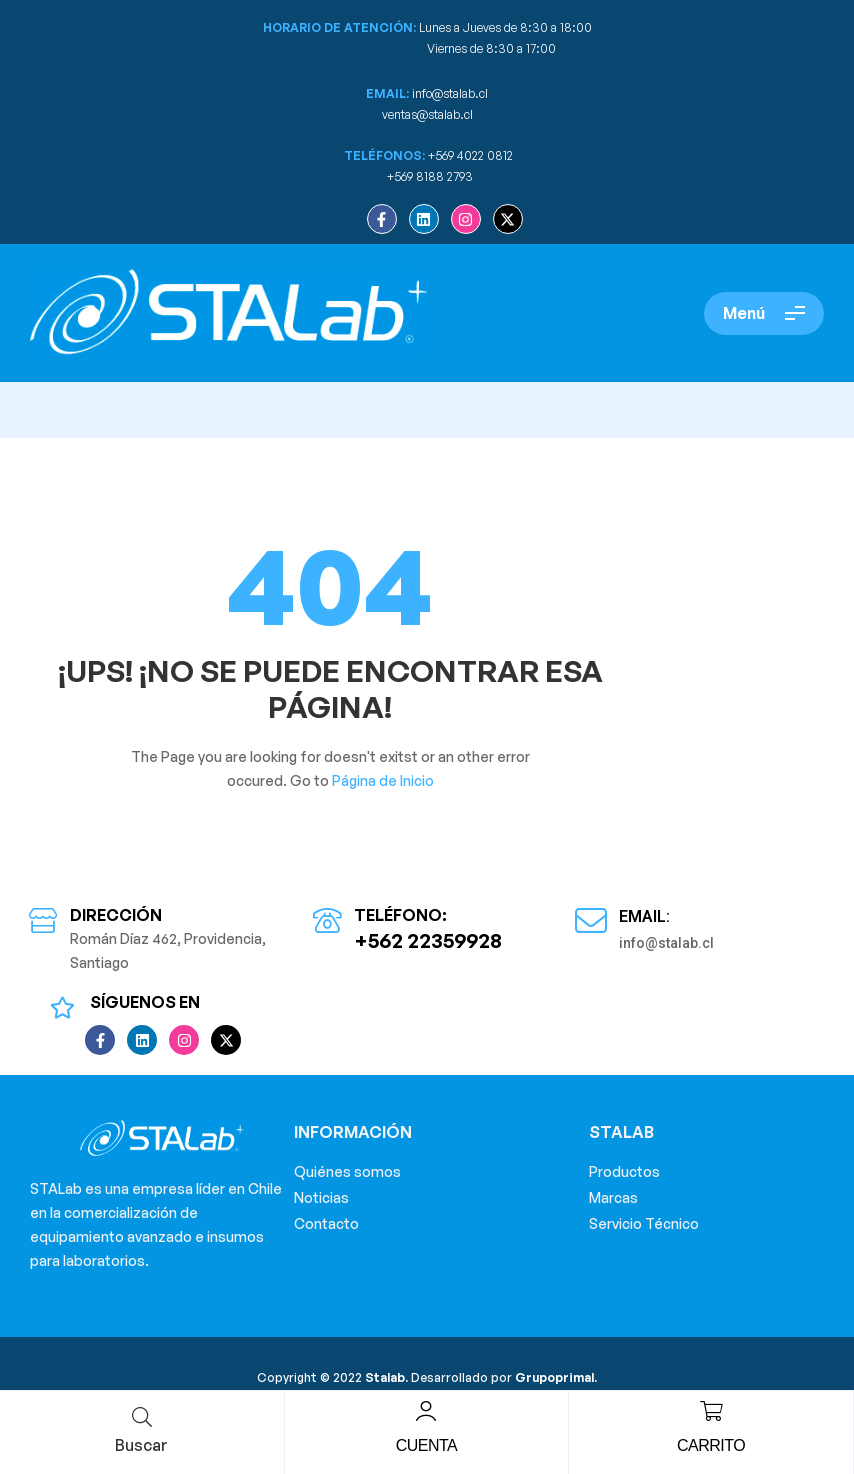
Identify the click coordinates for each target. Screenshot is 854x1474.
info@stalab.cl (450, 93)
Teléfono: (400, 915)
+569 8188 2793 (431, 176)
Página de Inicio (383, 780)
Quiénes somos (347, 1171)
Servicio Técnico (644, 1223)
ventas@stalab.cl (427, 114)
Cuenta (427, 1445)
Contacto (326, 1223)
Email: (644, 916)
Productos (624, 1171)
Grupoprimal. (556, 1377)
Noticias (321, 1197)
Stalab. (385, 1377)
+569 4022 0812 (470, 155)
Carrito (711, 1445)
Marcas (613, 1197)
